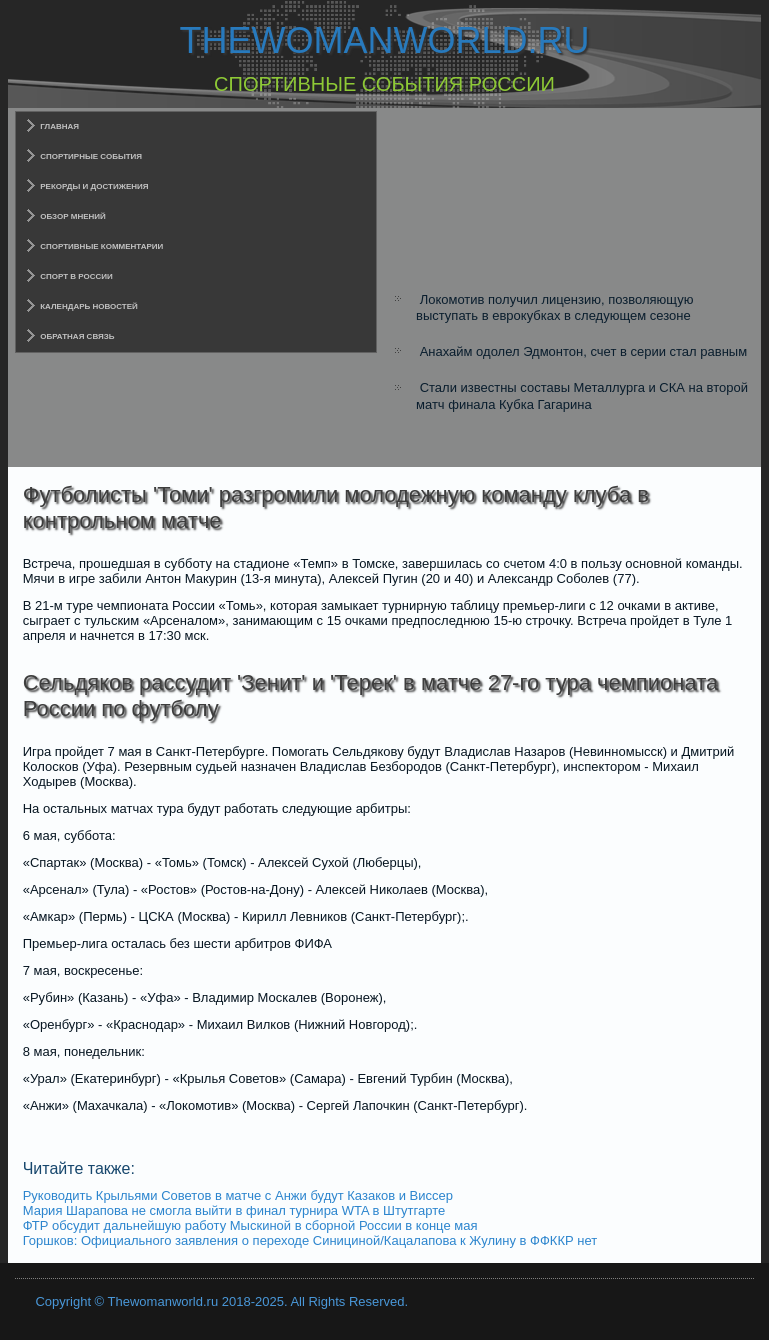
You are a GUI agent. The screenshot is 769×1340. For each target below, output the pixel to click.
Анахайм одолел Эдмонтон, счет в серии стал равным (583, 351)
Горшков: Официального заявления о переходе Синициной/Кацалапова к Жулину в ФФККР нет (310, 1240)
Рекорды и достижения (94, 186)
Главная (59, 126)
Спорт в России (76, 276)
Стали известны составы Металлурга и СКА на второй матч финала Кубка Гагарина (582, 395)
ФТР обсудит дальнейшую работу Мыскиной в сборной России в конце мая (250, 1225)
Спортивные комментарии (101, 246)
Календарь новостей (89, 306)
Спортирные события (91, 156)
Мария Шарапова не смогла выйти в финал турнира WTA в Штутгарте (234, 1210)
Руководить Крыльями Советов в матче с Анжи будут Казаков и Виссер (238, 1195)
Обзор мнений (73, 216)
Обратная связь (77, 336)
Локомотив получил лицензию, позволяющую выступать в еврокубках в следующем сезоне (554, 307)
